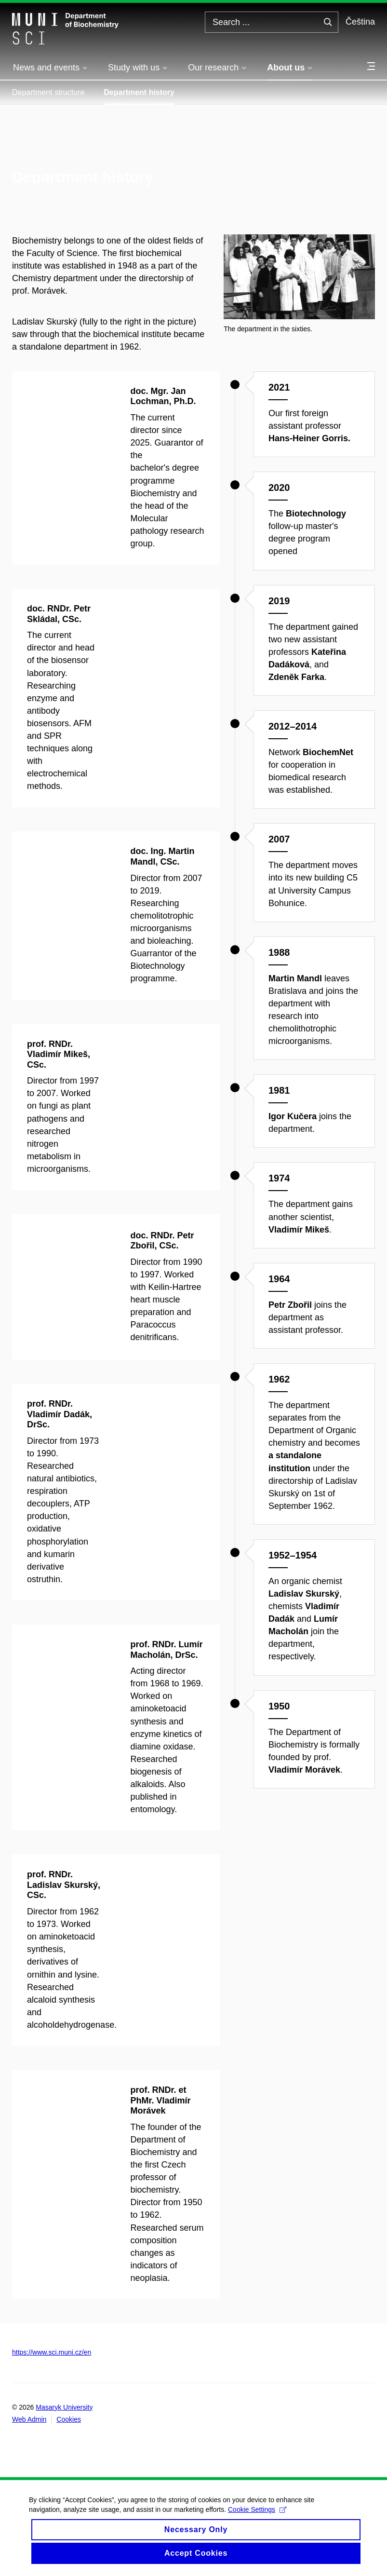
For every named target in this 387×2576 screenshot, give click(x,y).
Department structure (48, 92)
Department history (139, 92)
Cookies (68, 2419)
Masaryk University (64, 2407)
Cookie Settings (257, 2518)
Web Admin (29, 2419)
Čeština (360, 22)
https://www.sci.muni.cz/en (51, 2352)
